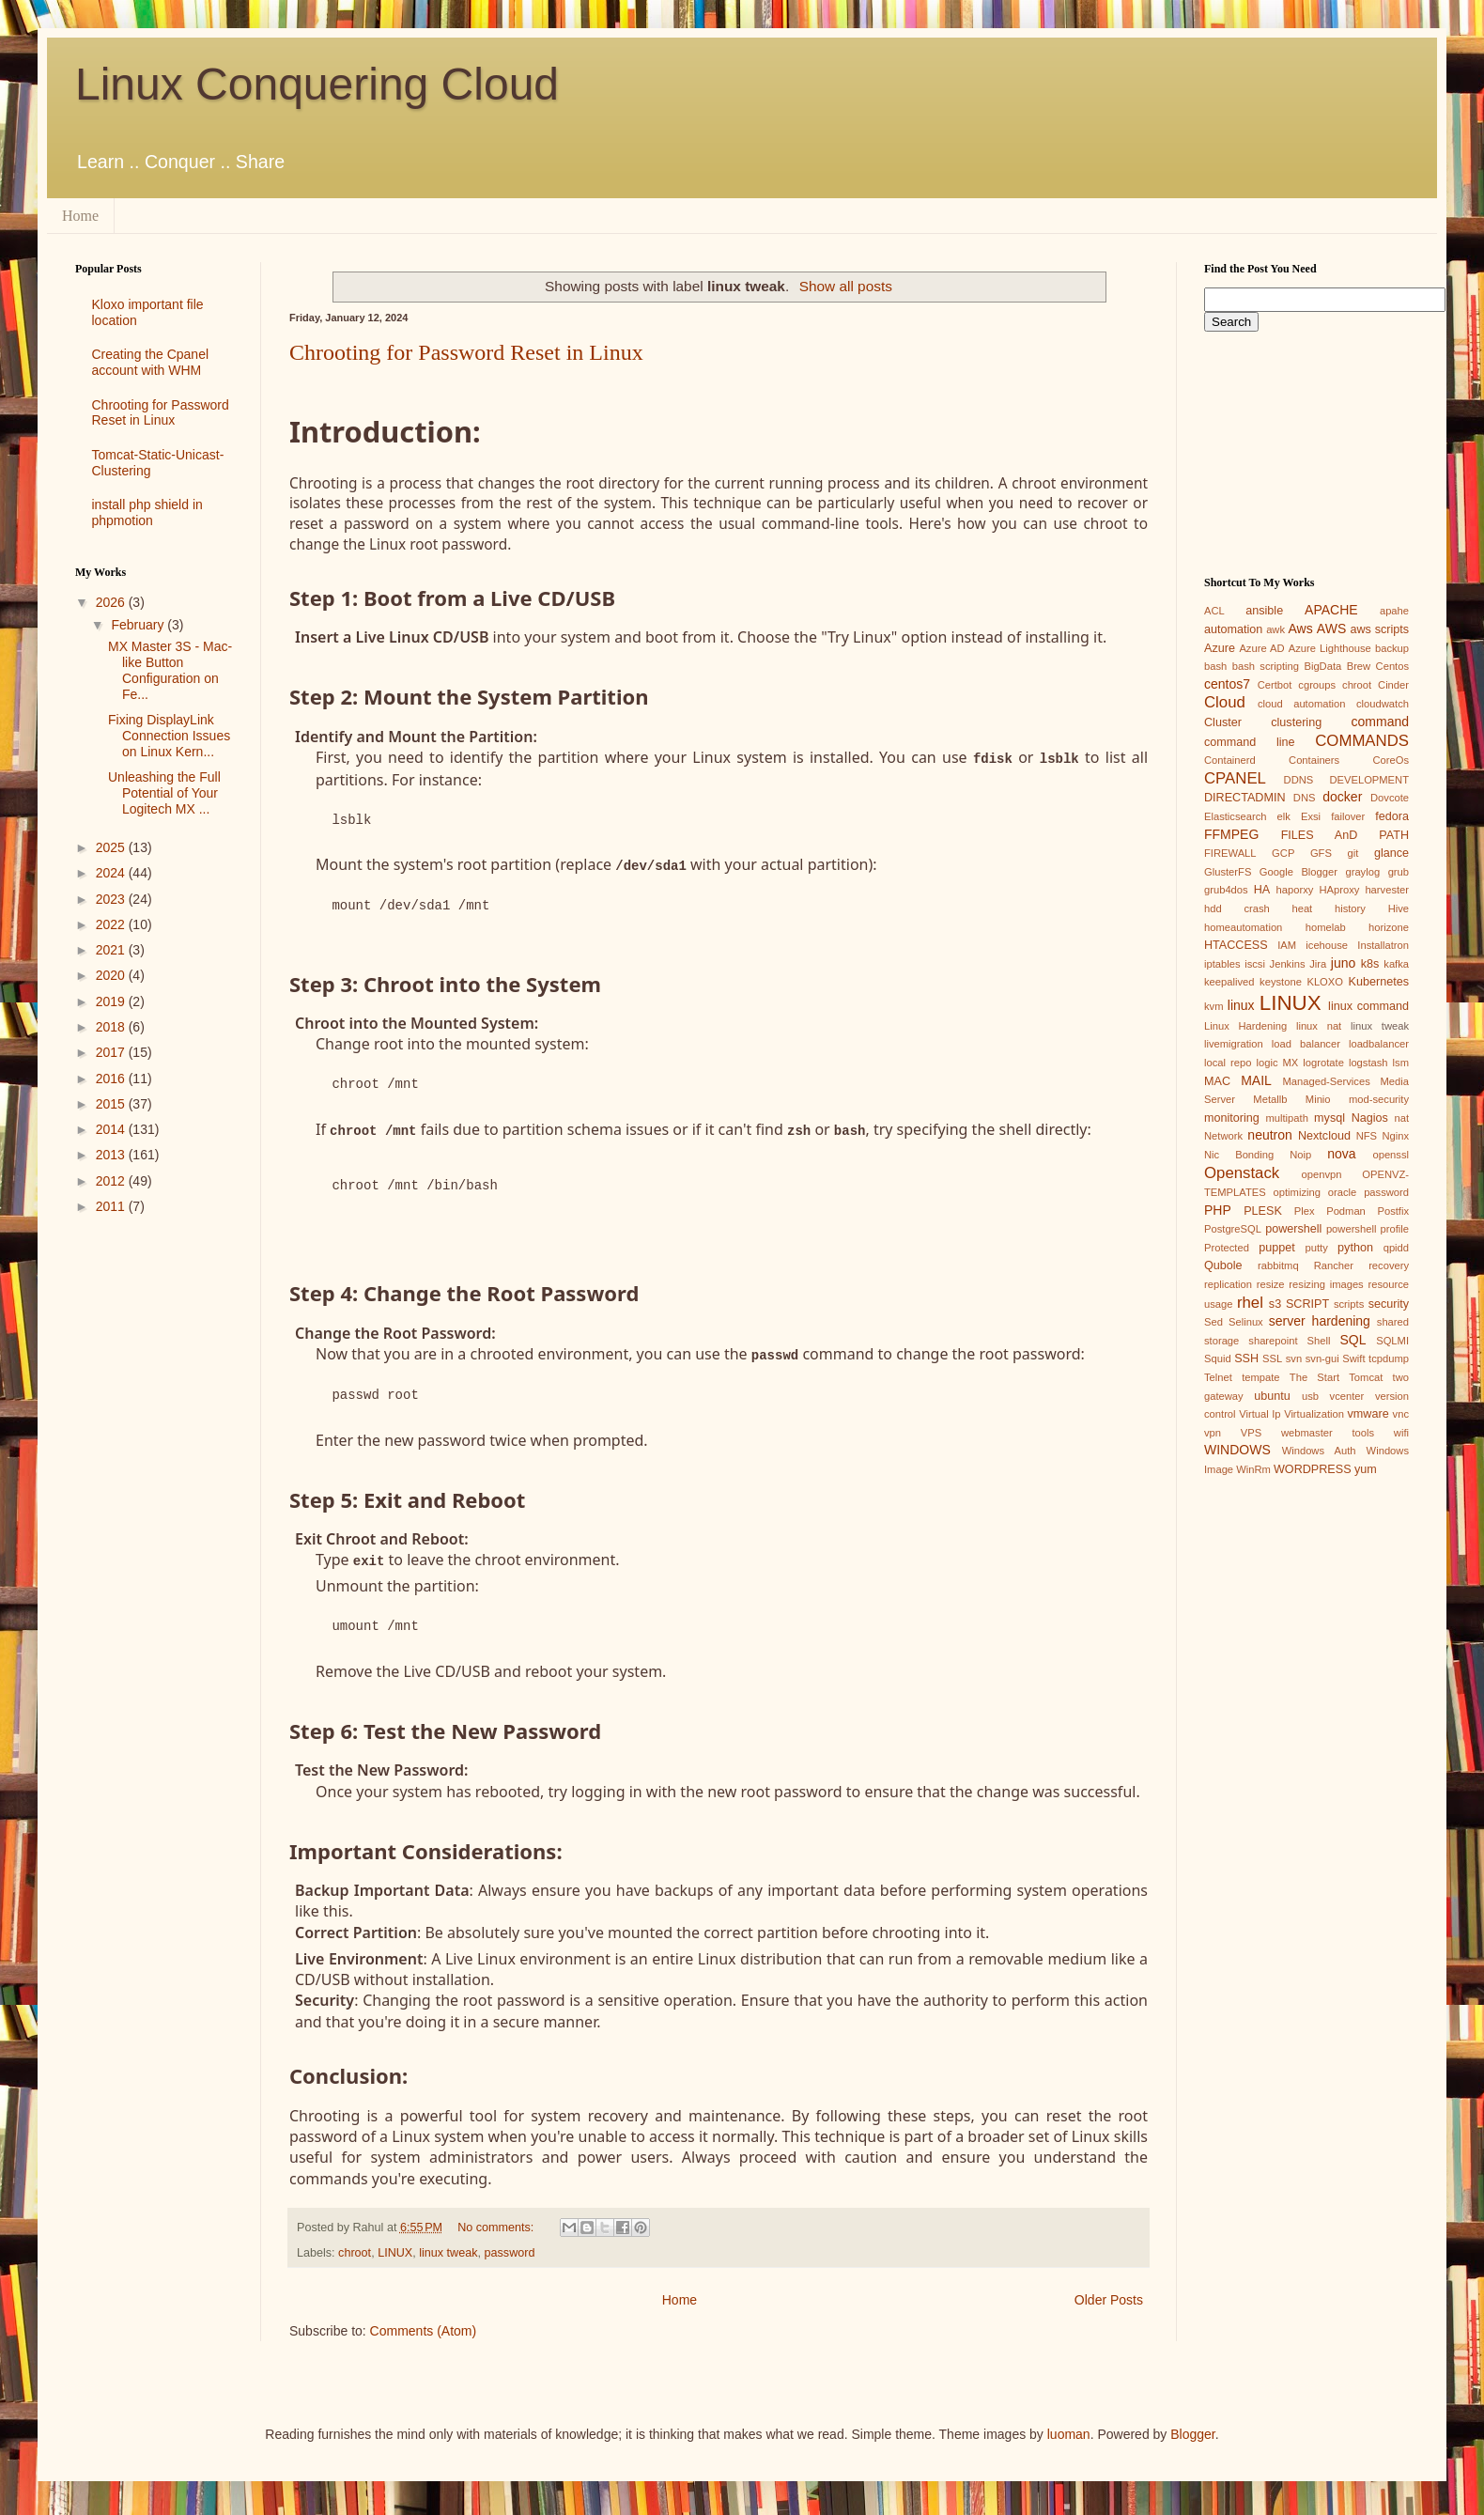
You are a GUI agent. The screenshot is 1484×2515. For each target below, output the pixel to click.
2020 (112, 975)
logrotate (1323, 1062)
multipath (1286, 1118)
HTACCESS (1236, 945)
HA (1262, 889)
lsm (1401, 1062)
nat (1401, 1118)
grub (1398, 871)
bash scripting (1265, 666)
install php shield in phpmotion (147, 512)
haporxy (1295, 889)
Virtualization (1314, 1414)
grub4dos (1226, 889)
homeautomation (1243, 927)
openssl (1390, 1154)
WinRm (1253, 1469)
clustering (1296, 722)
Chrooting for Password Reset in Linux (466, 352)
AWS (1331, 628)
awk (1275, 629)
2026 (112, 602)
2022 (112, 924)
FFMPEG (1231, 834)
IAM (1286, 945)
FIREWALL (1230, 853)
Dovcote (1389, 797)
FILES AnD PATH (1345, 835)
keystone (1281, 981)
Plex (1304, 1211)
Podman (1346, 1211)
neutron (1269, 1134)
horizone (1388, 927)
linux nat (1318, 1026)
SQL (1352, 1339)
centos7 (1227, 683)
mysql (1329, 1118)
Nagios (1370, 1118)
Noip (1300, 1154)
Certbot (1275, 685)
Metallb (1270, 1099)
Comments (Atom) (423, 2327)
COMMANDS (1362, 741)
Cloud (1224, 702)
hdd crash (1237, 908)
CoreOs (1390, 760)
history (1350, 908)
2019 (112, 1001)
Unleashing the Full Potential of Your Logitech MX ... (164, 792)
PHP (1217, 1210)
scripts (1349, 1304)
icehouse (1327, 945)
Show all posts (845, 286)
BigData (1322, 666)
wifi (1401, 1432)
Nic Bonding (1239, 1154)
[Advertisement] (154, 1527)
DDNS (1299, 779)
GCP (1283, 853)
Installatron (1383, 945)
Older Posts (1108, 2295)
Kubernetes (1379, 981)
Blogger (1192, 2429)
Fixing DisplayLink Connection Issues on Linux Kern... (169, 735)
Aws (1300, 628)
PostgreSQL (1232, 1228)
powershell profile (1367, 1228)
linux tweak (448, 2248)
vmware (1368, 1414)
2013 (112, 1154)
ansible (1264, 610)
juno (1343, 962)
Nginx (1395, 1135)
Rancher (1333, 1265)
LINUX (395, 2248)
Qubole (1223, 1265)
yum (1365, 1469)
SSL (1272, 1358)
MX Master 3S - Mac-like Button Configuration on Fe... (170, 670)
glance (1391, 853)
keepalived (1229, 981)
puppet (1277, 1247)
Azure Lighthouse (1330, 648)
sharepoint (1272, 1340)
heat (1301, 908)
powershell (1293, 1228)
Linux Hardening (1245, 1026)
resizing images (1326, 1284)
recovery (1388, 1265)
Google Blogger (1298, 871)
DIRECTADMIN (1245, 797)
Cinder (1393, 685)
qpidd (1396, 1247)
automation (1233, 629)
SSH (1246, 1358)
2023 (112, 899)
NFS (1366, 1135)
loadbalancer (1379, 1043)
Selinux (1246, 1321)
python (1355, 1247)
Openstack (1241, 1173)
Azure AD (1261, 648)
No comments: (497, 2222)
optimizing (1297, 1192)
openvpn (1322, 1174)
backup (1392, 648)
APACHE (1331, 609)
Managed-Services (1325, 1081)
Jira (1317, 964)
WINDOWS (1237, 1449)
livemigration (1233, 1043)
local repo (1227, 1062)
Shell (1319, 1340)
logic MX (1277, 1062)
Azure (1219, 648)
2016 (112, 1078)
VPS (1251, 1432)
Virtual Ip (1259, 1414)
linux (1241, 1005)
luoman (1068, 2429)
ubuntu (1272, 1396)
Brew (1359, 666)
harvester (1387, 889)
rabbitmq (1278, 1265)
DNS (1304, 797)
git (1352, 853)
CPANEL (1235, 778)
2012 (112, 1180)
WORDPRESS (1313, 1469)
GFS (1321, 853)
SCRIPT (1307, 1304)
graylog (1362, 871)
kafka (1396, 964)
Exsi (1311, 816)
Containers (1314, 760)
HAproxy (1339, 889)
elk (1284, 816)
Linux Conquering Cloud (317, 84)
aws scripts (1379, 629)
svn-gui (1322, 1358)
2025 (112, 847)
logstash (1368, 1062)
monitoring (1232, 1118)
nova (1341, 1153)
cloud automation (1302, 703)
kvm (1214, 1006)
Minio (1318, 1099)
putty (1317, 1247)
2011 (112, 1206)
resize (1271, 1284)
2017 (112, 1052)
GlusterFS (1227, 871)
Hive (1398, 908)
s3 (1275, 1304)
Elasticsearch (1235, 816)
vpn (1212, 1432)
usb (1310, 1396)
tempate (1260, 1377)
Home (80, 216)
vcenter (1347, 1396)
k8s (1370, 963)
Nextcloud (1324, 1135)
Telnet (1218, 1377)
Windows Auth (1319, 1450)
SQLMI (1392, 1340)
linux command (1368, 1006)
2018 (112, 1026)
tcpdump (1388, 1358)
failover (1348, 816)
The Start (1314, 1377)
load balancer (1306, 1043)
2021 (112, 949)
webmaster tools (1327, 1432)
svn (1294, 1358)
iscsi (1254, 964)
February (139, 624)
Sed (1213, 1321)
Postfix (1393, 1211)
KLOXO (1324, 981)
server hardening (1319, 1320)
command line (1249, 742)
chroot (354, 2248)
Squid (1217, 1358)
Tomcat (1366, 1377)
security (1388, 1304)
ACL (1214, 610)
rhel (1250, 1303)
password (510, 2248)
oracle (1342, 1192)
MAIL (1256, 1080)
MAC (1217, 1081)
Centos (1392, 666)
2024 (112, 872)
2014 (112, 1129)
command (1380, 721)
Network (1223, 1135)
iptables (1222, 964)
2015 (112, 1103)
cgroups (1317, 685)
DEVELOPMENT (1369, 779)
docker (1342, 796)
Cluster (1223, 722)
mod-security (1379, 1099)
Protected (1226, 1247)
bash (1215, 666)
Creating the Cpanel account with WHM (150, 362)
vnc (1401, 1414)
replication (1228, 1284)
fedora (1392, 816)
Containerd (1230, 760)
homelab (1326, 927)
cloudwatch (1382, 703)
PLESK (1263, 1211)
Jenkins (1288, 964)
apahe (1394, 610)
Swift (1353, 1358)
